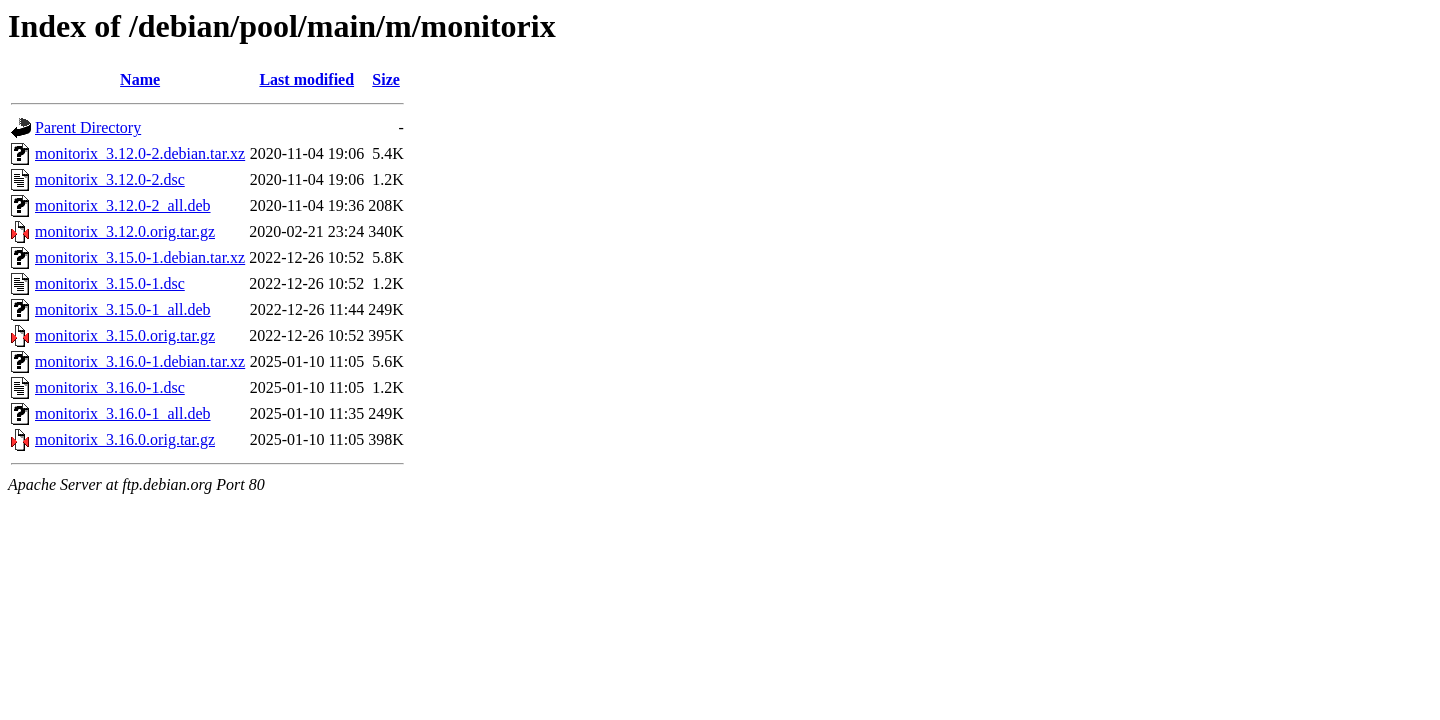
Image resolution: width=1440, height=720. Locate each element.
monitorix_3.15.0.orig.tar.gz (125, 335)
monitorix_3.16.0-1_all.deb (123, 413)
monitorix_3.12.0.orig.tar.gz (125, 231)
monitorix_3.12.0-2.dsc (110, 179)
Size (386, 79)
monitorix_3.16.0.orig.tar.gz (125, 439)
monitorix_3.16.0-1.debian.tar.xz (140, 361)
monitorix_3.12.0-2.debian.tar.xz (140, 153)
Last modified (306, 79)
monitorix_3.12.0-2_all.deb (123, 205)
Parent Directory (88, 127)
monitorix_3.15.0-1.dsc (110, 283)
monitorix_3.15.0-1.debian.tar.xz (140, 257)
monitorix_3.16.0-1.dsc (110, 387)
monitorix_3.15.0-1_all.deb (123, 309)
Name (140, 79)
